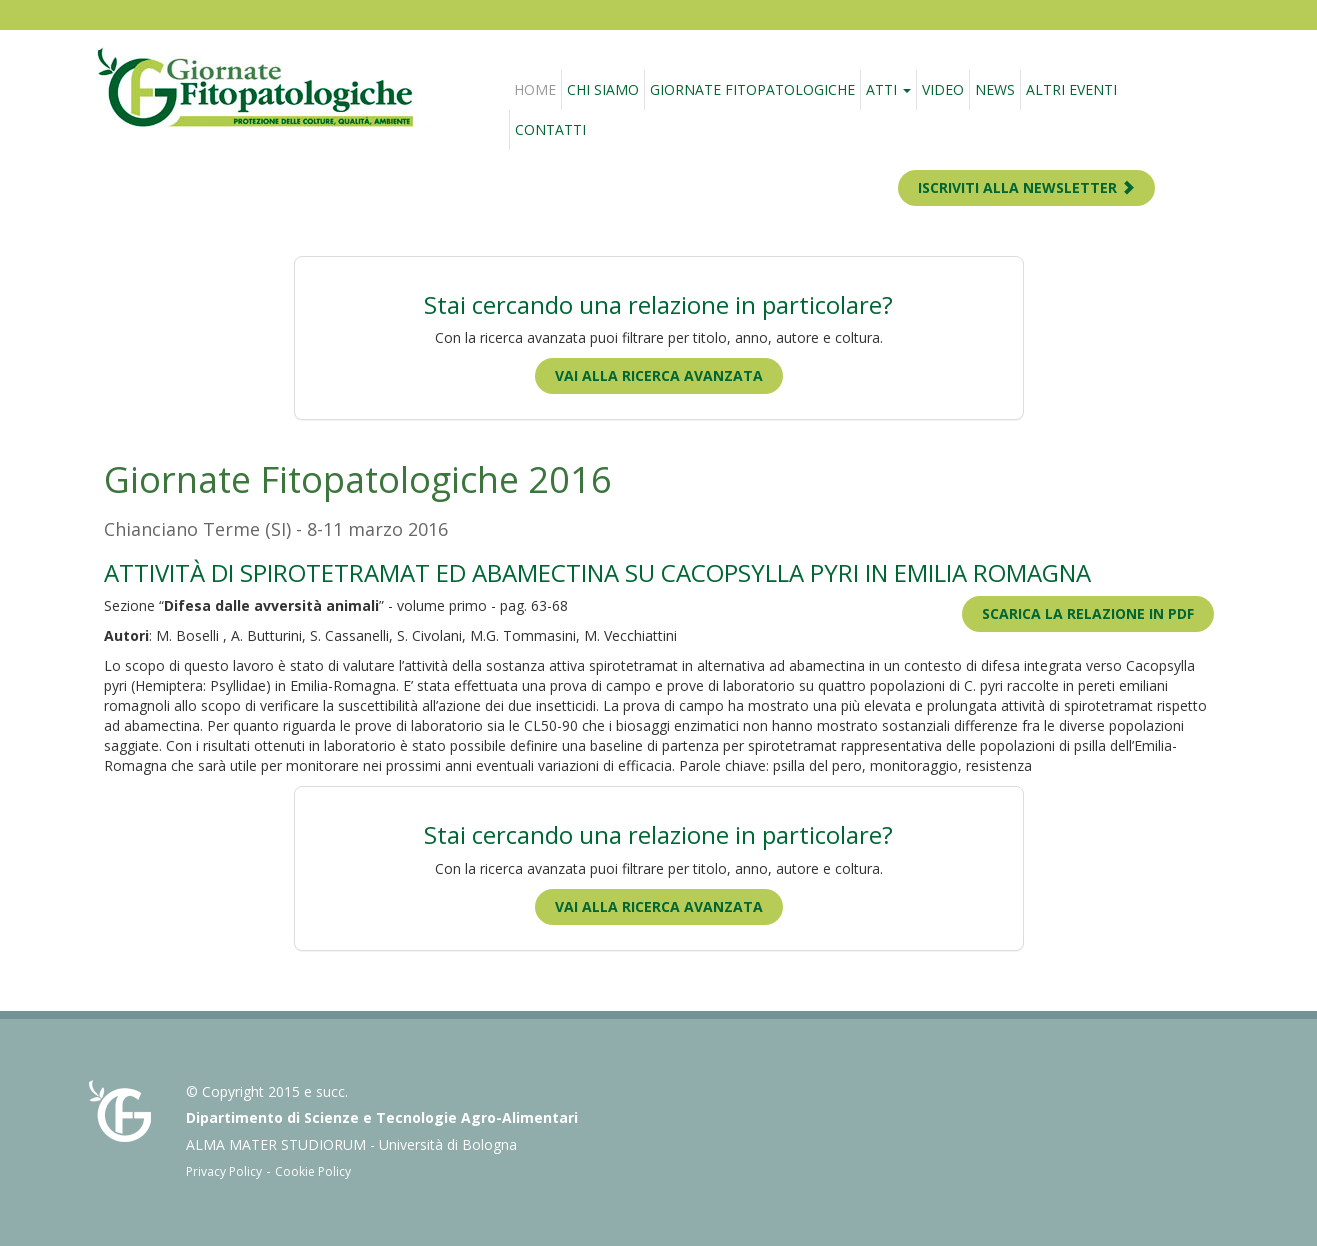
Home (535, 89)
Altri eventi (1071, 89)
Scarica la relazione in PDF (1088, 613)
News (995, 89)
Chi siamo (603, 89)
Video (943, 89)
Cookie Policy (313, 1171)
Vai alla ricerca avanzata (659, 375)
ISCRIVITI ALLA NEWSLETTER (1026, 187)
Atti (888, 89)
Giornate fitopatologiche (752, 89)
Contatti (550, 129)
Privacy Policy (224, 1171)
